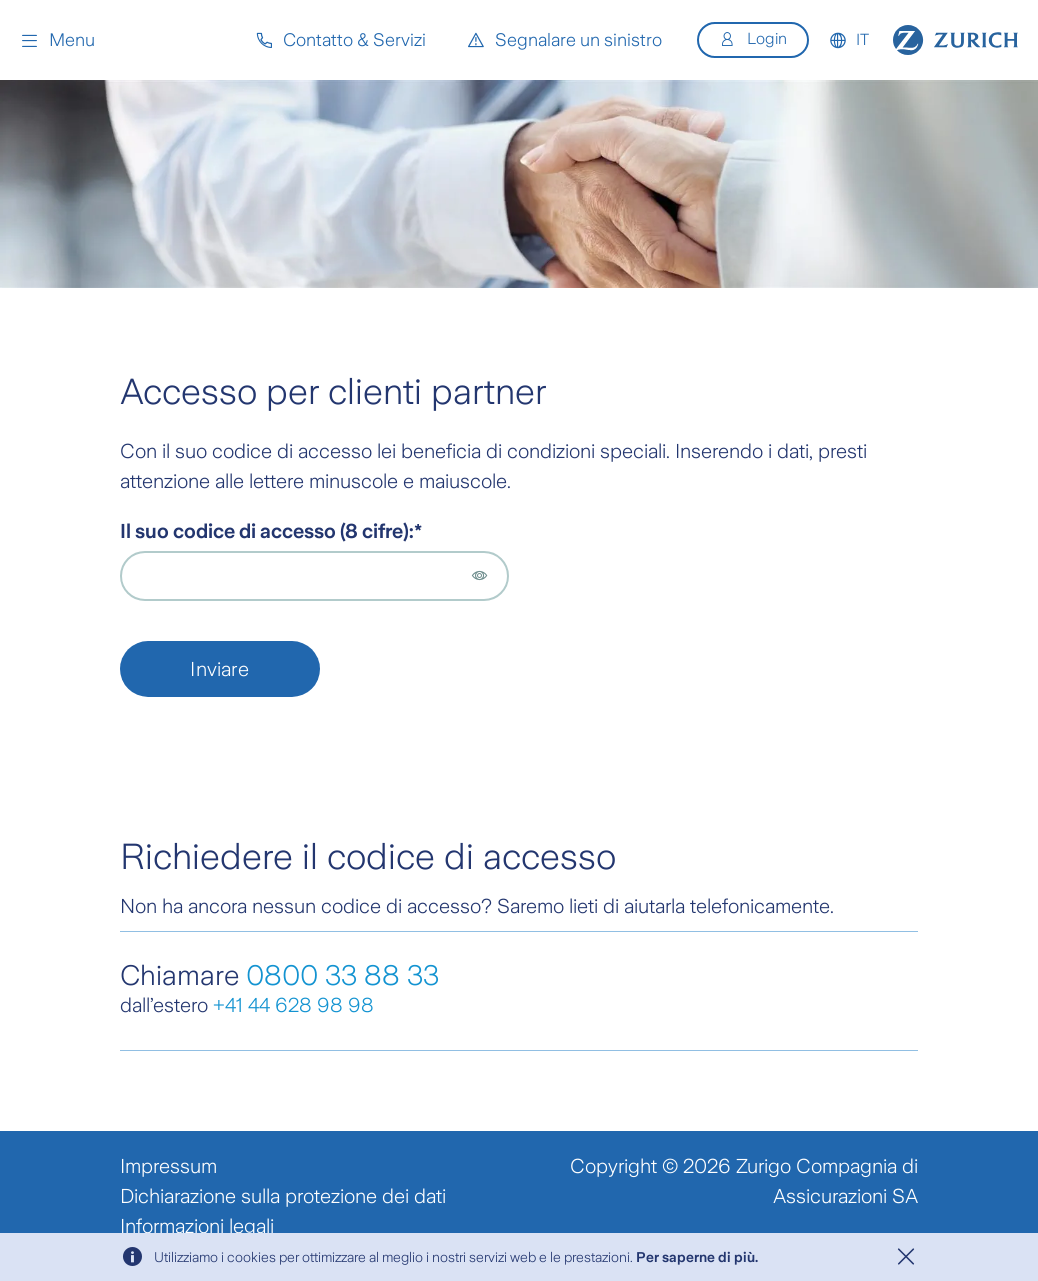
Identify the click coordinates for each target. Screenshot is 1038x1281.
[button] (57, 40)
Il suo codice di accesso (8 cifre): (267, 531)
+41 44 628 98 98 (293, 1005)
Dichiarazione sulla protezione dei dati (283, 1196)
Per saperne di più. (697, 1257)
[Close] (906, 1257)
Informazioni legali (197, 1226)
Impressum (168, 1166)
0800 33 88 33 (342, 975)
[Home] (955, 40)
